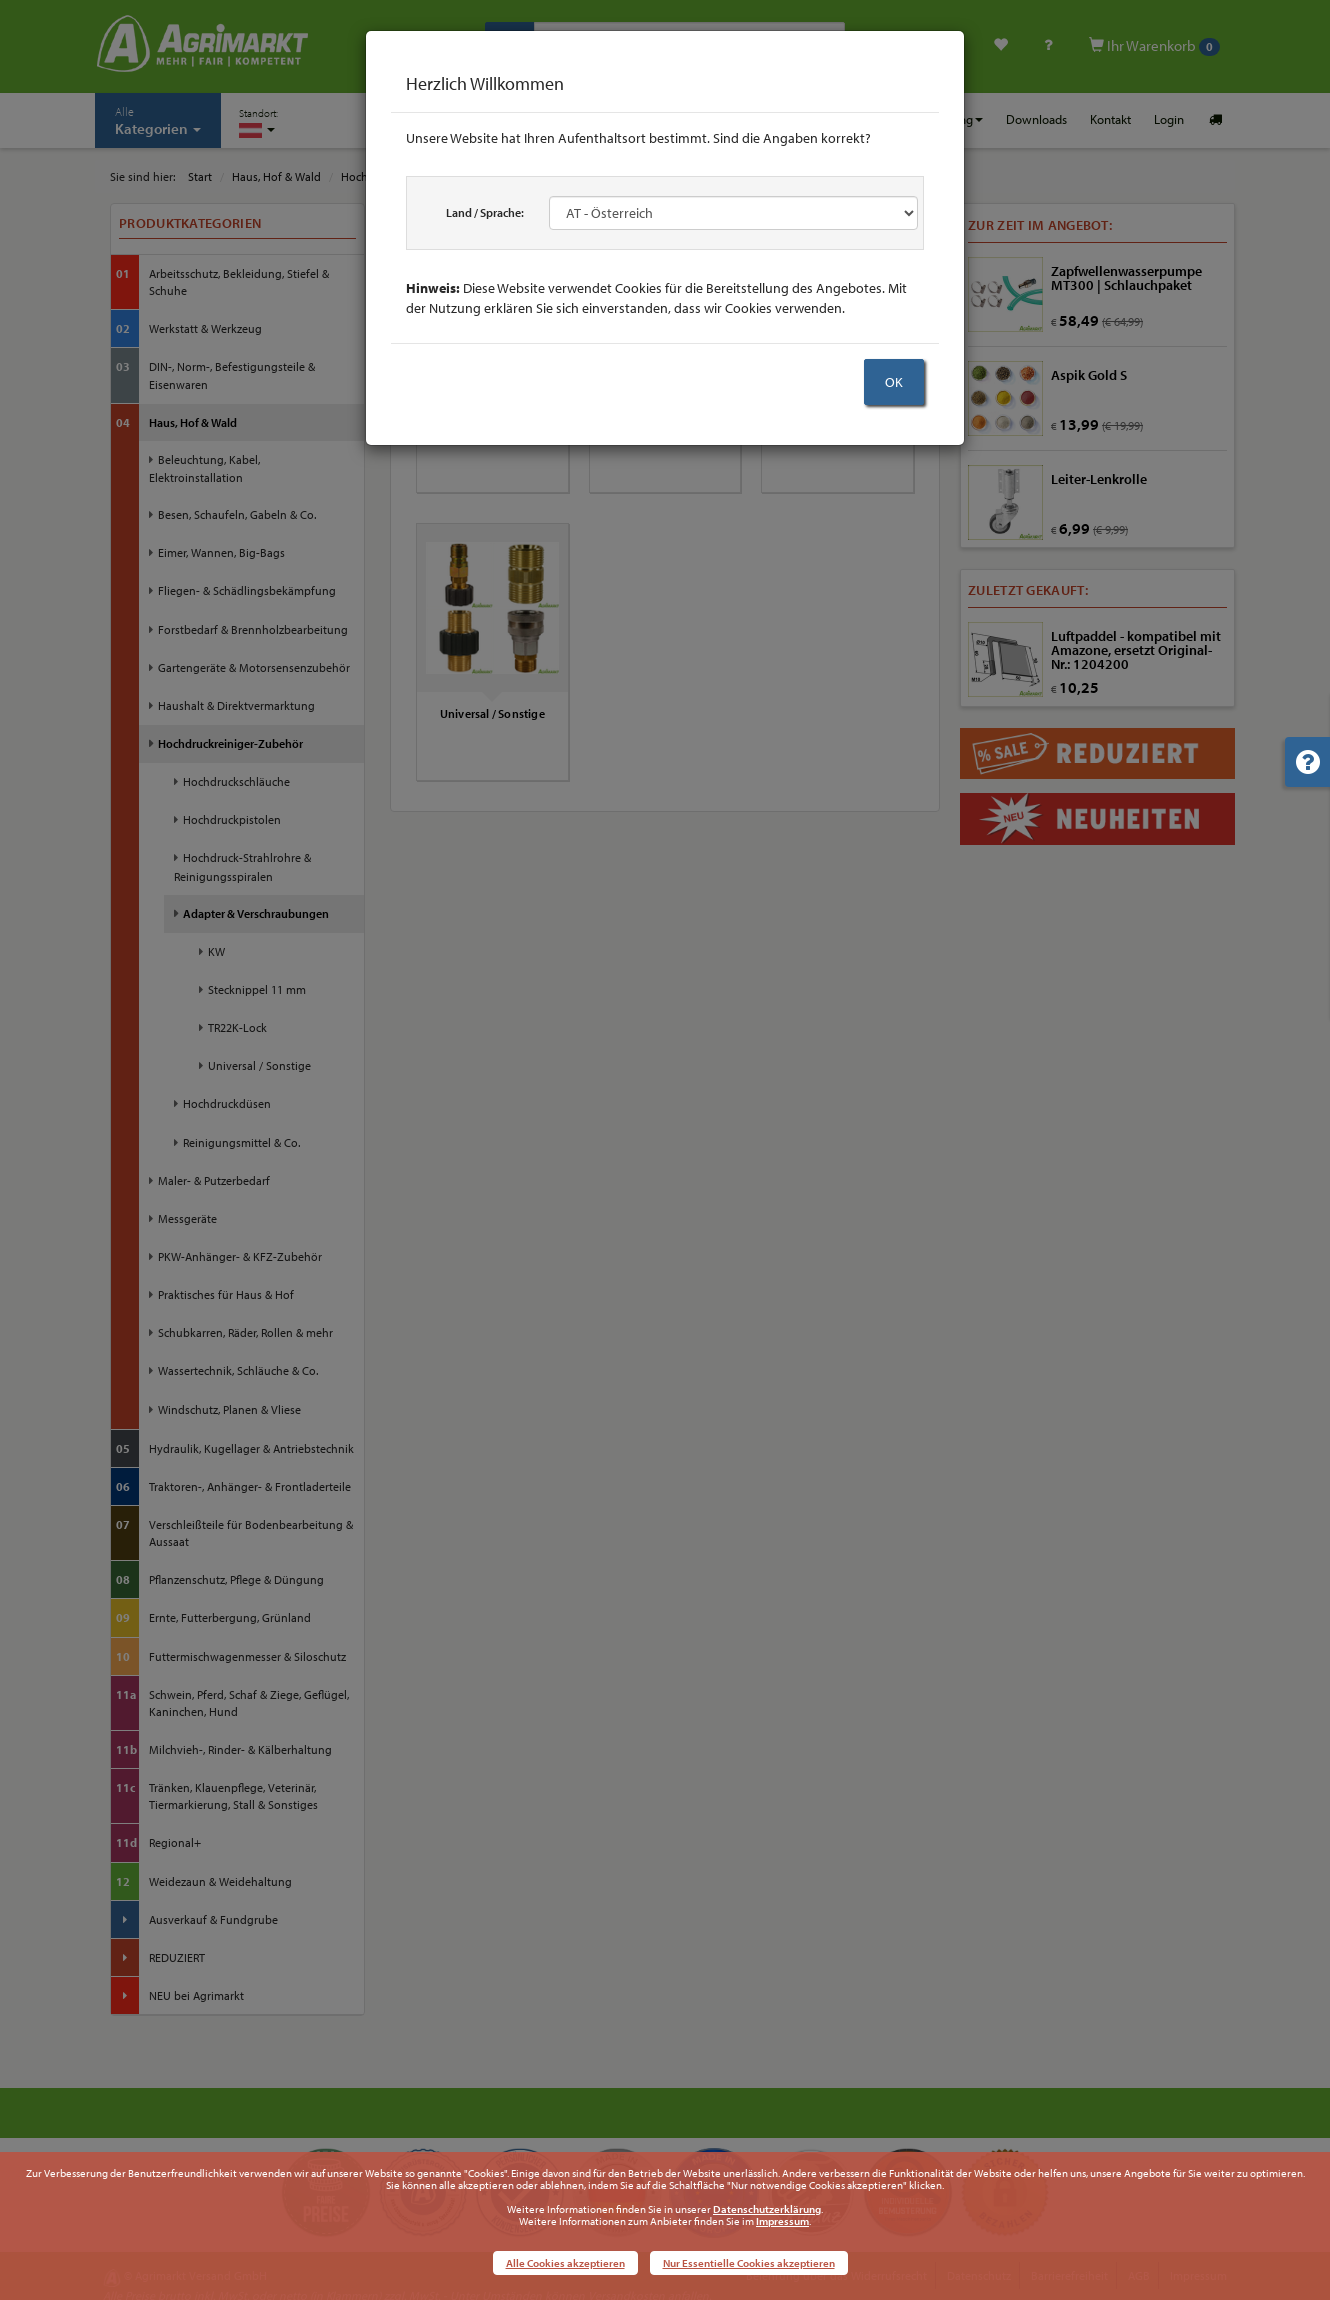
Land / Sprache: (485, 212)
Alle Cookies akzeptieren (565, 2263)
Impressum (782, 2221)
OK (894, 382)
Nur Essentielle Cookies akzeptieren (749, 2263)
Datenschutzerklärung (767, 2209)
